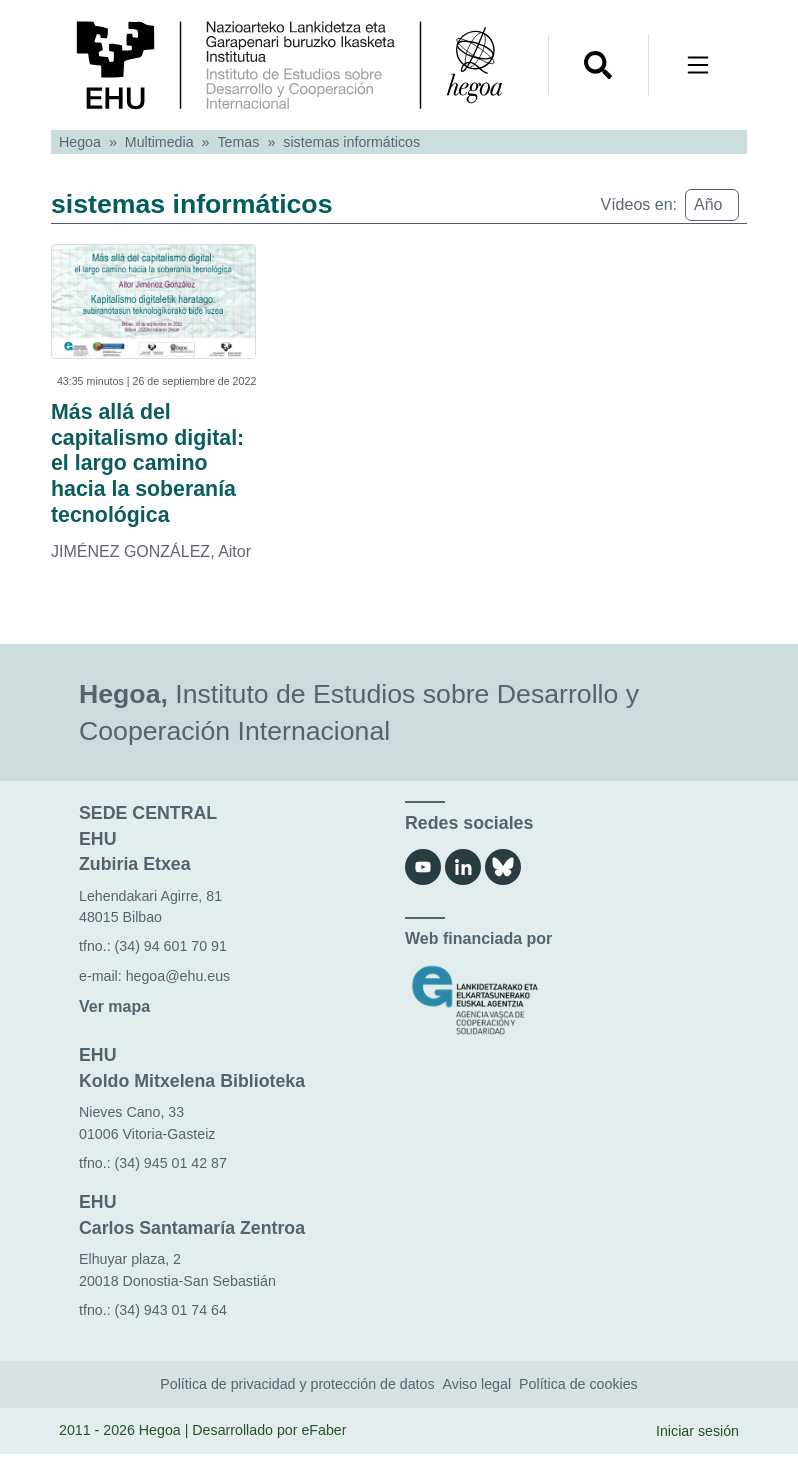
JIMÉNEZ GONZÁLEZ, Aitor (151, 555)
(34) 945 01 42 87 (171, 1167)
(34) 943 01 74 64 (171, 1314)
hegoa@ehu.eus (178, 980)
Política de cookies (578, 1388)
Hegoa (80, 142)
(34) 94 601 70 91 (171, 950)
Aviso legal (477, 1388)
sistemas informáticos (351, 142)
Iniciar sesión (697, 1435)
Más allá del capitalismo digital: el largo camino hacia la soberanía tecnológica (150, 465)
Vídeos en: (639, 204)
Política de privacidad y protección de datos (297, 1388)
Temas (239, 142)
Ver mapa (114, 1010)
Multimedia (159, 142)
